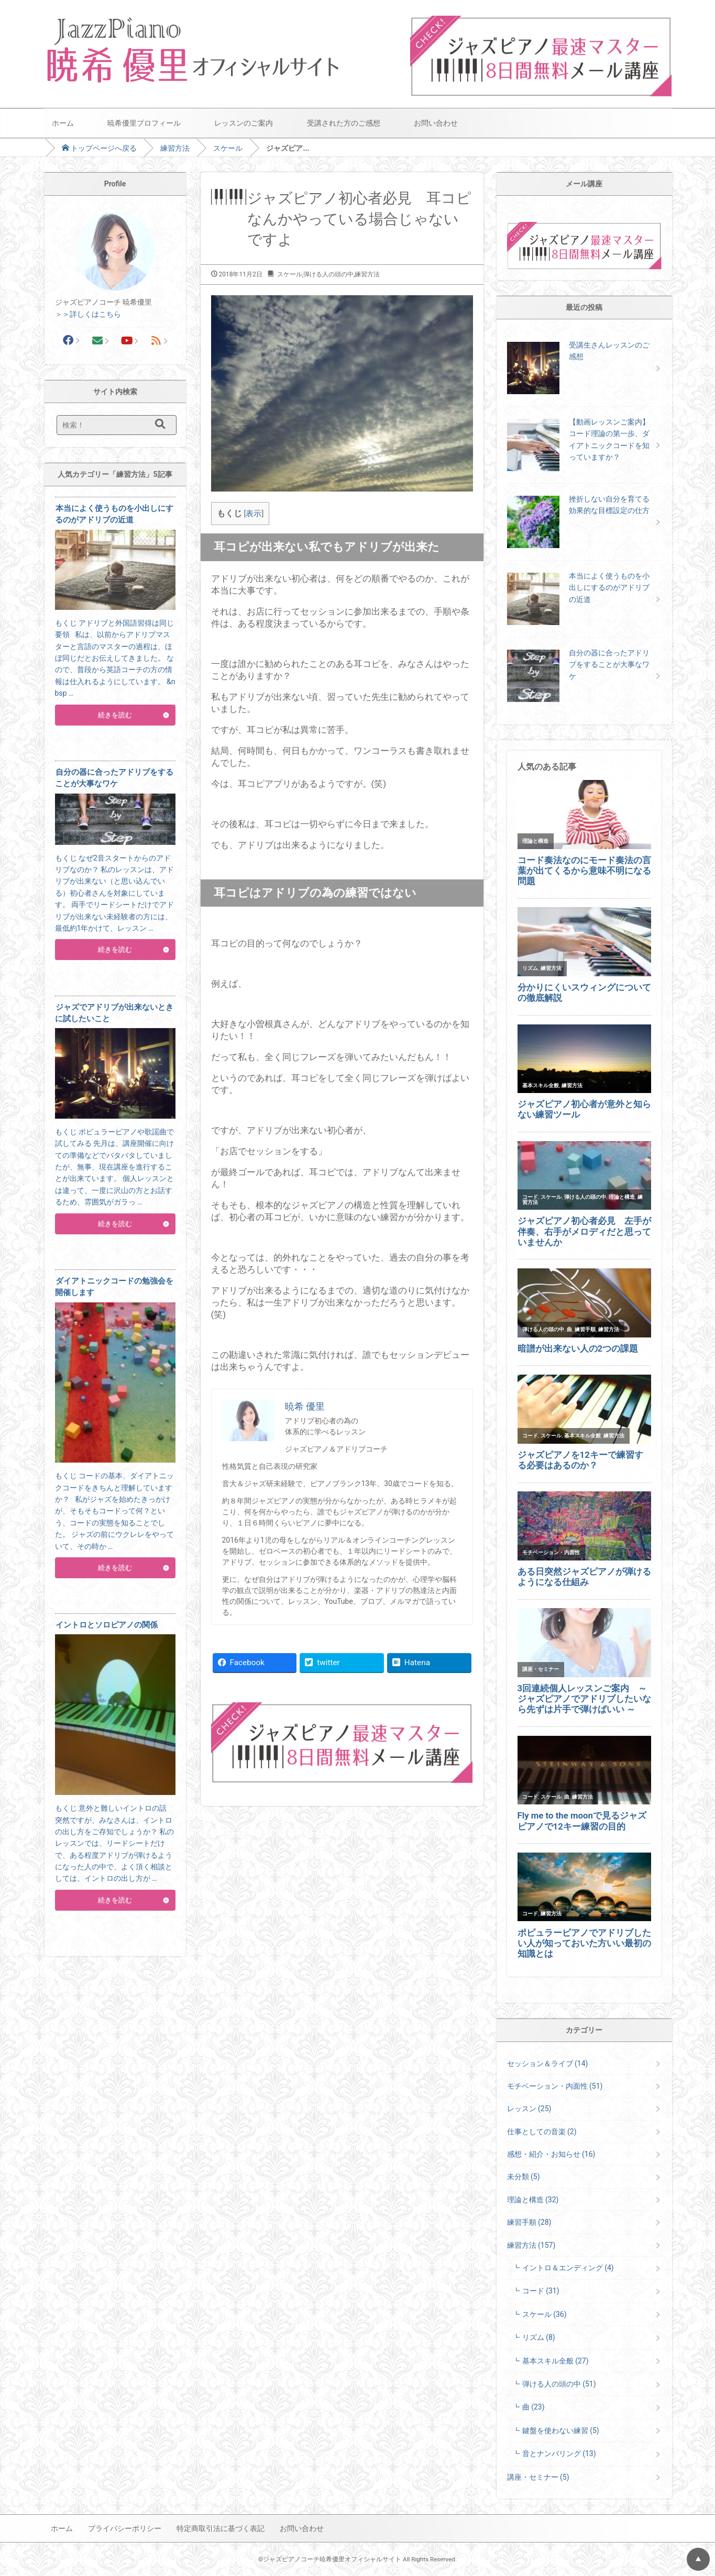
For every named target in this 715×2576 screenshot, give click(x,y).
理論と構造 (533, 2199)
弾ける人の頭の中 (328, 274)
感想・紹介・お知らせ (551, 2154)
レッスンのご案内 (243, 123)
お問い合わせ (436, 123)
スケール (228, 148)
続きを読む (115, 715)
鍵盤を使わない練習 (560, 2430)
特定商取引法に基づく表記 (221, 2528)
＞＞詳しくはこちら (88, 314)
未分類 (523, 2176)
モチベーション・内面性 (555, 2086)
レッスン (529, 2108)
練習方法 (175, 148)
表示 (253, 513)
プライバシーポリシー (124, 2528)
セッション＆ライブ (547, 2063)
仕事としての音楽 (542, 2131)
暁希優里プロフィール (144, 123)
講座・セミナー (538, 2477)
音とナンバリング (559, 2453)
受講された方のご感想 (343, 123)
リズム (538, 2337)
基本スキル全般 (555, 2361)
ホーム (63, 123)
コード (540, 2291)
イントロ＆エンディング (568, 2267)
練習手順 (529, 2222)
